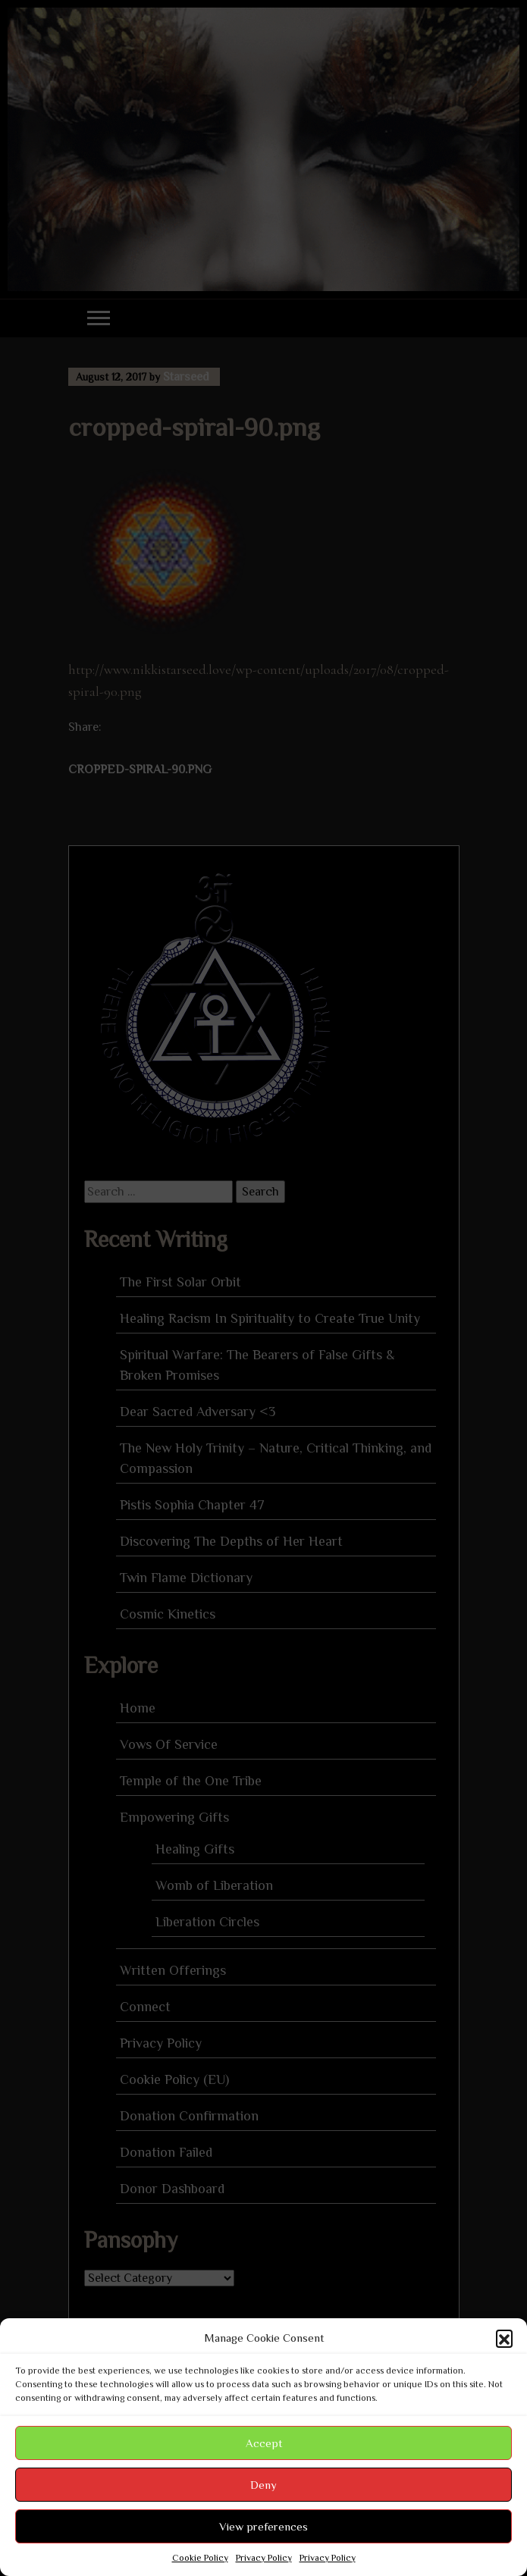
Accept (264, 2443)
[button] (504, 2338)
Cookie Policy (200, 2557)
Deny (263, 2484)
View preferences (263, 2526)
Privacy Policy (264, 2557)
